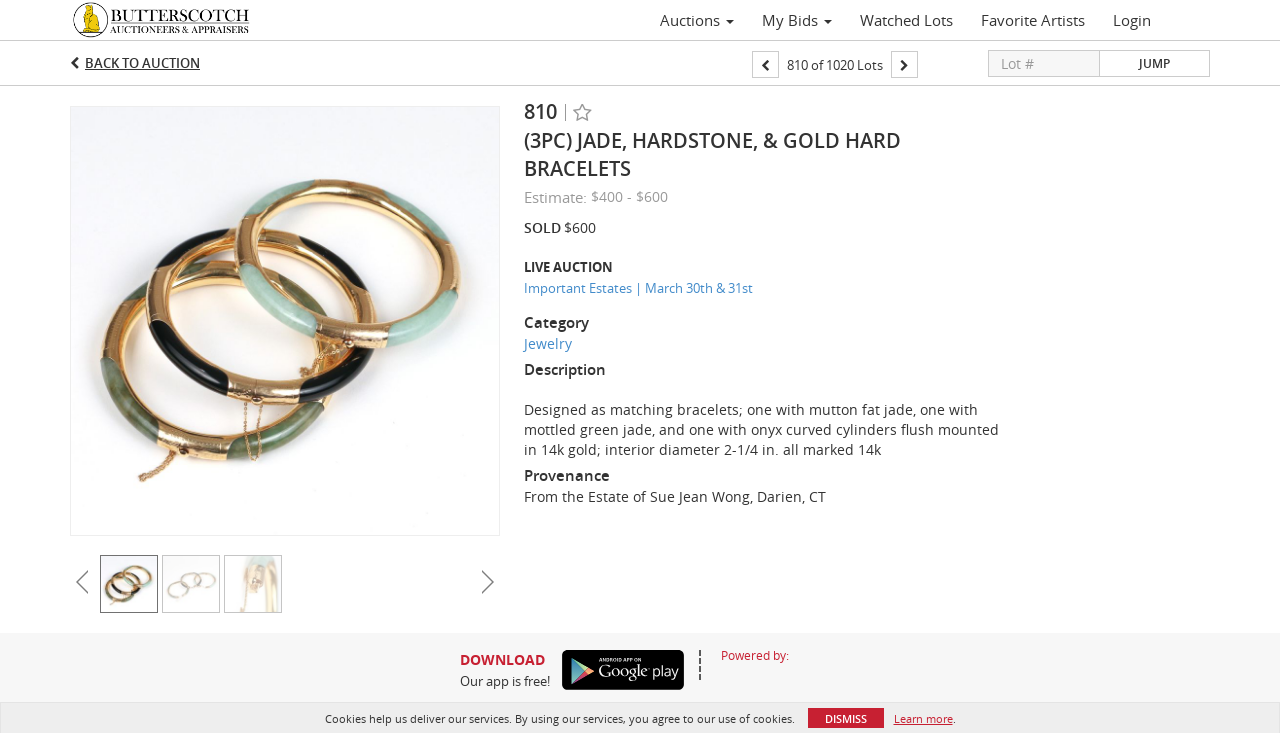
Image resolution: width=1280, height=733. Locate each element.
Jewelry (548, 343)
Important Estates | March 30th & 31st (638, 288)
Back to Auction (142, 63)
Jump (1154, 63)
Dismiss (846, 718)
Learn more (923, 718)
